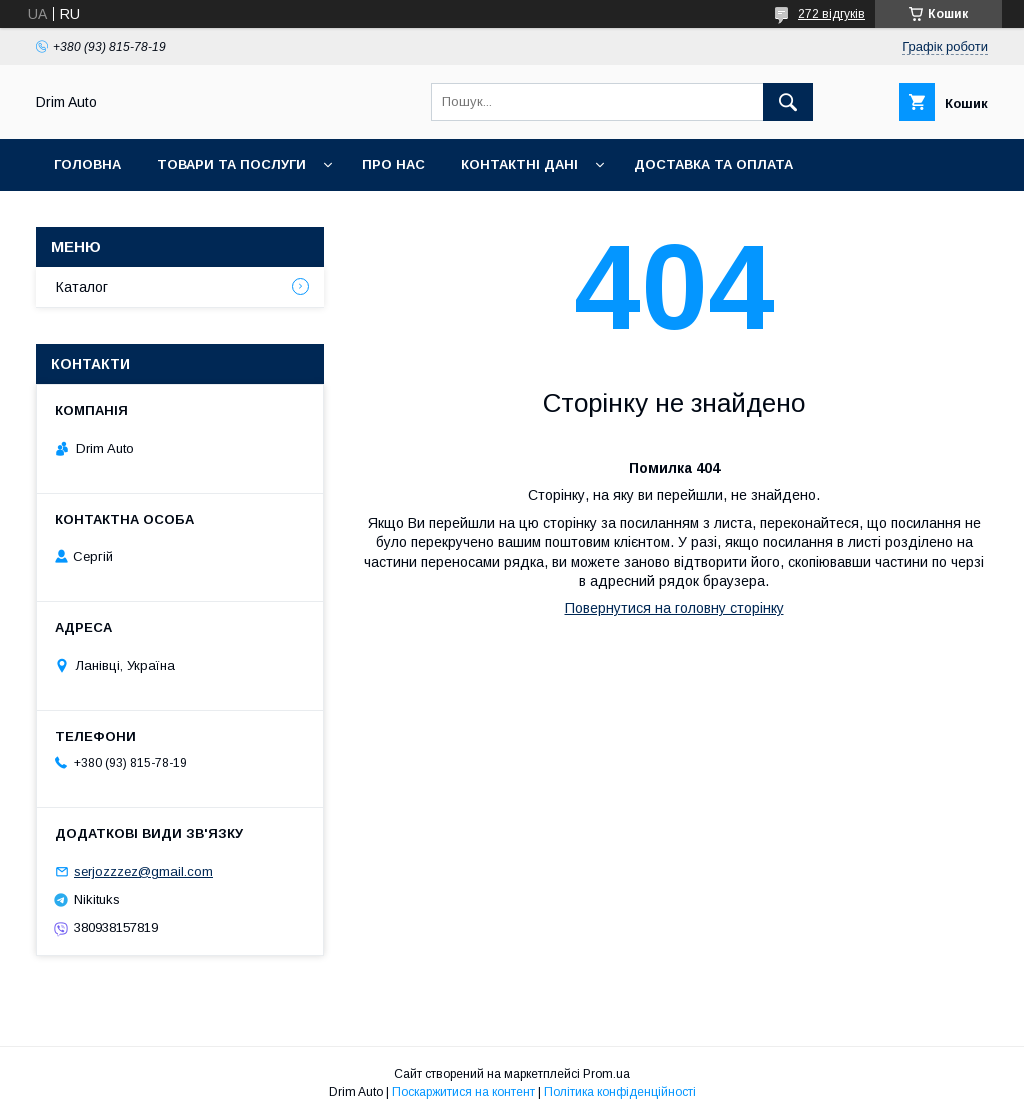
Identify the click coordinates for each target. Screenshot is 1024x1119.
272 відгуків (831, 14)
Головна (87, 164)
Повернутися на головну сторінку (674, 608)
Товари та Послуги (231, 164)
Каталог (82, 287)
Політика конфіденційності (620, 1092)
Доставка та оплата (713, 164)
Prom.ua (606, 1074)
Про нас (393, 164)
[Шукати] (788, 102)
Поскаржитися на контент (463, 1092)
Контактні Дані (519, 164)
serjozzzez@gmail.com (143, 871)
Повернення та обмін (138, 216)
